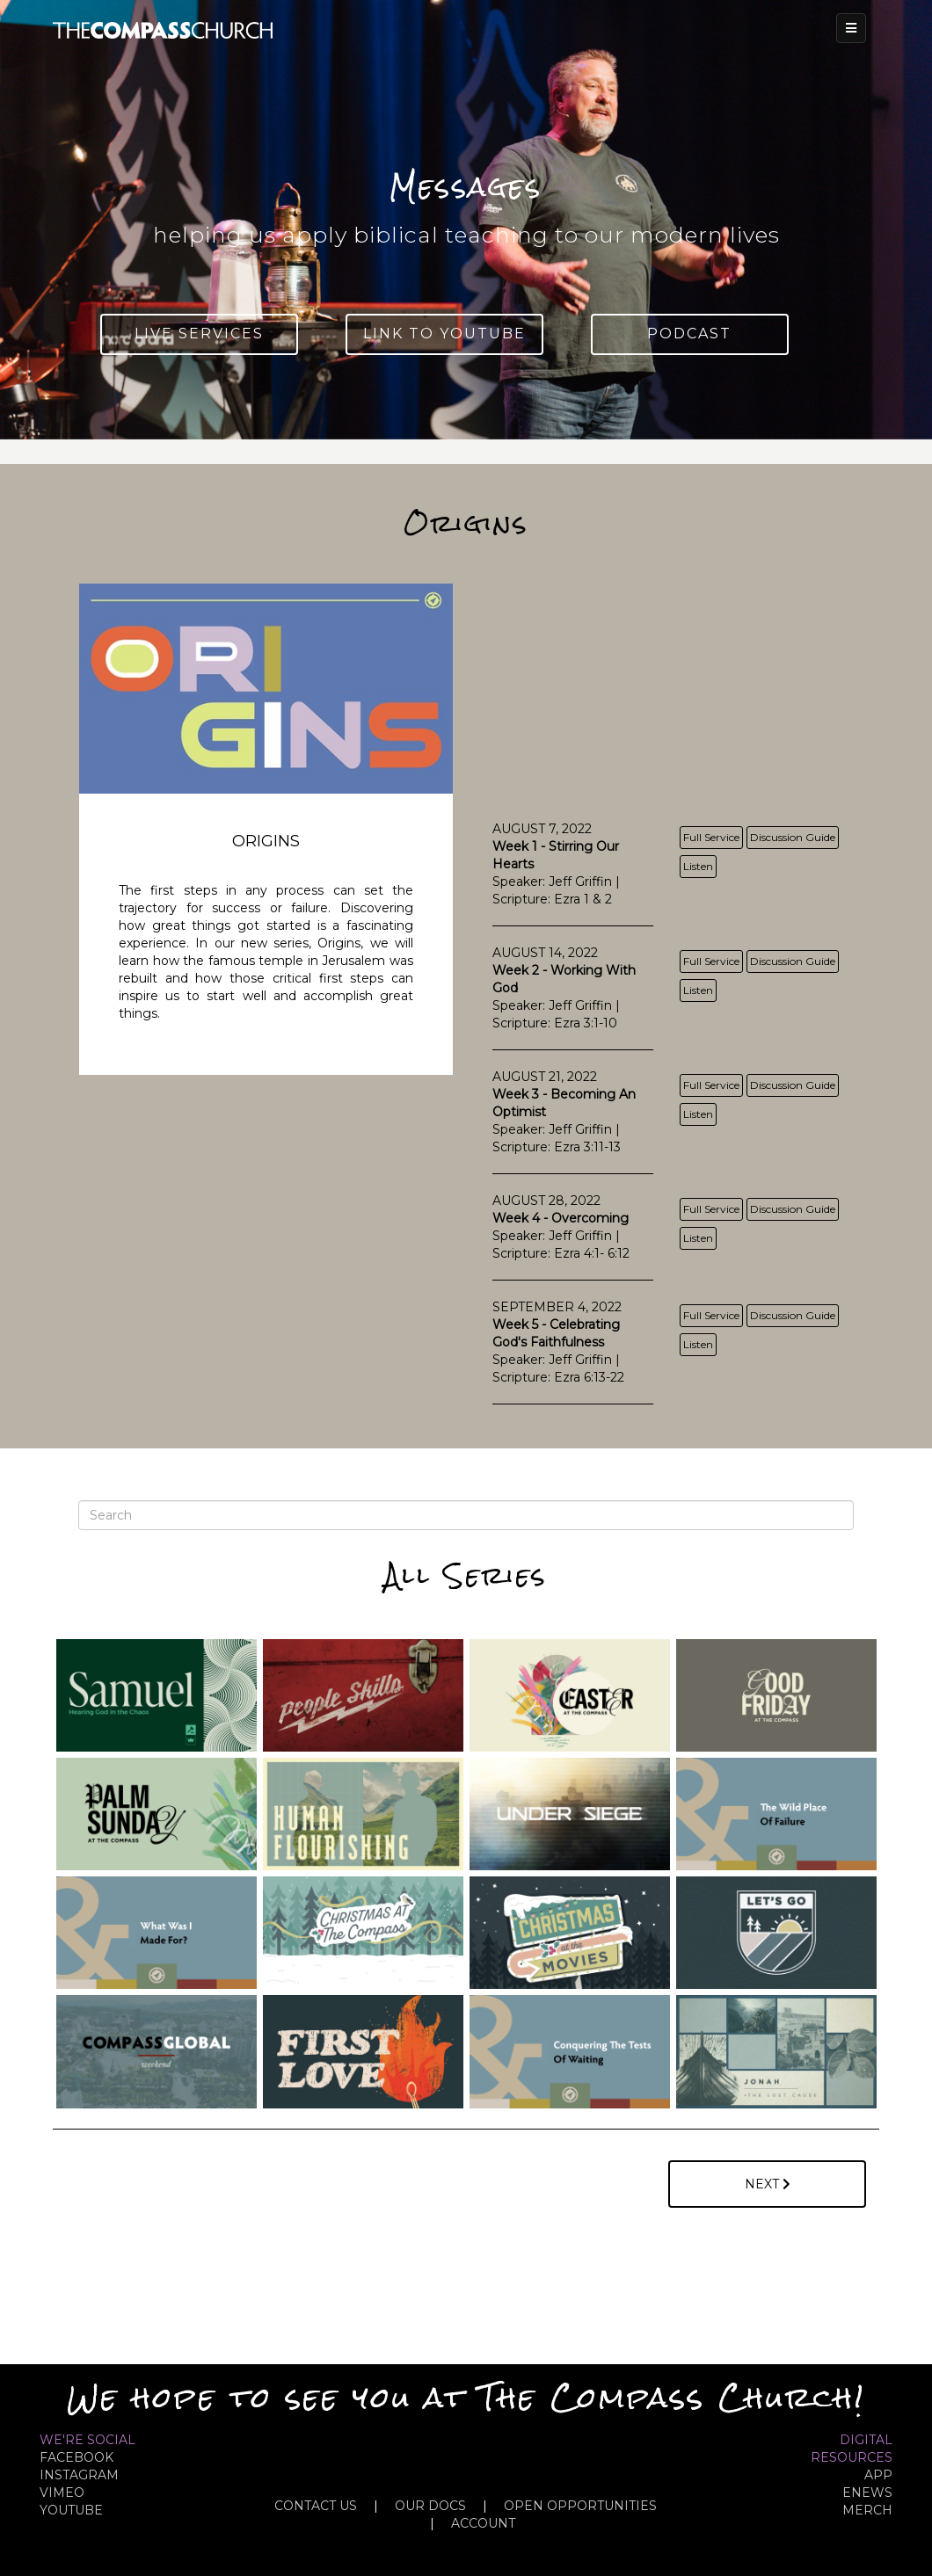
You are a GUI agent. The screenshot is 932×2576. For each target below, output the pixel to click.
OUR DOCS (430, 2506)
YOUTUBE (71, 2510)
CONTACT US (315, 2506)
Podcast (689, 333)
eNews (867, 2492)
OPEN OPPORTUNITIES (580, 2506)
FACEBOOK (76, 2457)
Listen (698, 866)
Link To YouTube (444, 333)
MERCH (867, 2510)
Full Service (711, 837)
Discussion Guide (792, 837)
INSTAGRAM (79, 2475)
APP (878, 2475)
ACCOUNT (483, 2523)
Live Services (199, 333)
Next (767, 2184)
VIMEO (62, 2492)
